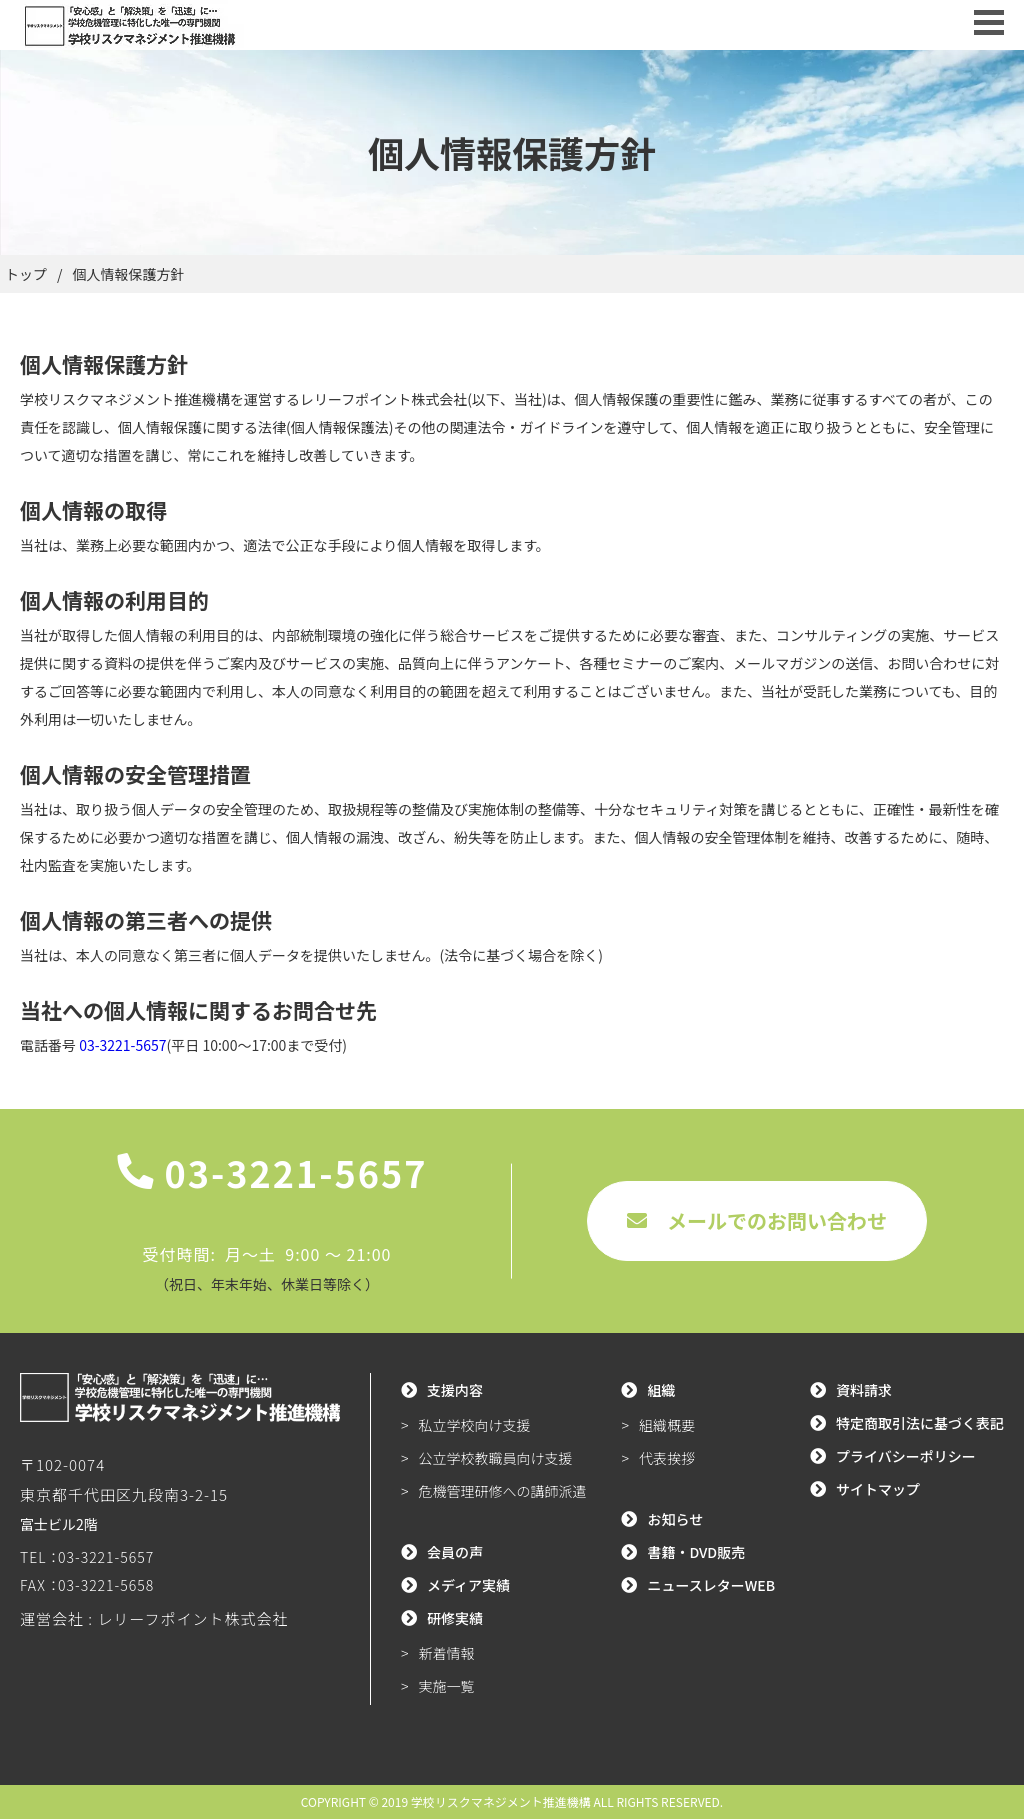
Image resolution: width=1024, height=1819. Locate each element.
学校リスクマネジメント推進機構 (501, 1801)
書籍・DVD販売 (696, 1552)
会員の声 (455, 1552)
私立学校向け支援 (475, 1425)
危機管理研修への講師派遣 (503, 1491)
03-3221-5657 (122, 1045)
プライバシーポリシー (906, 1456)
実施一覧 (447, 1686)
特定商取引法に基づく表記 (920, 1423)
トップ (26, 274)
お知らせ (675, 1519)
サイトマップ (878, 1489)
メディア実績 (468, 1585)
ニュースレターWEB (711, 1585)
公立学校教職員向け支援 (496, 1458)
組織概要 (667, 1425)
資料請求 (864, 1390)
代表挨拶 (667, 1458)
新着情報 (447, 1653)
